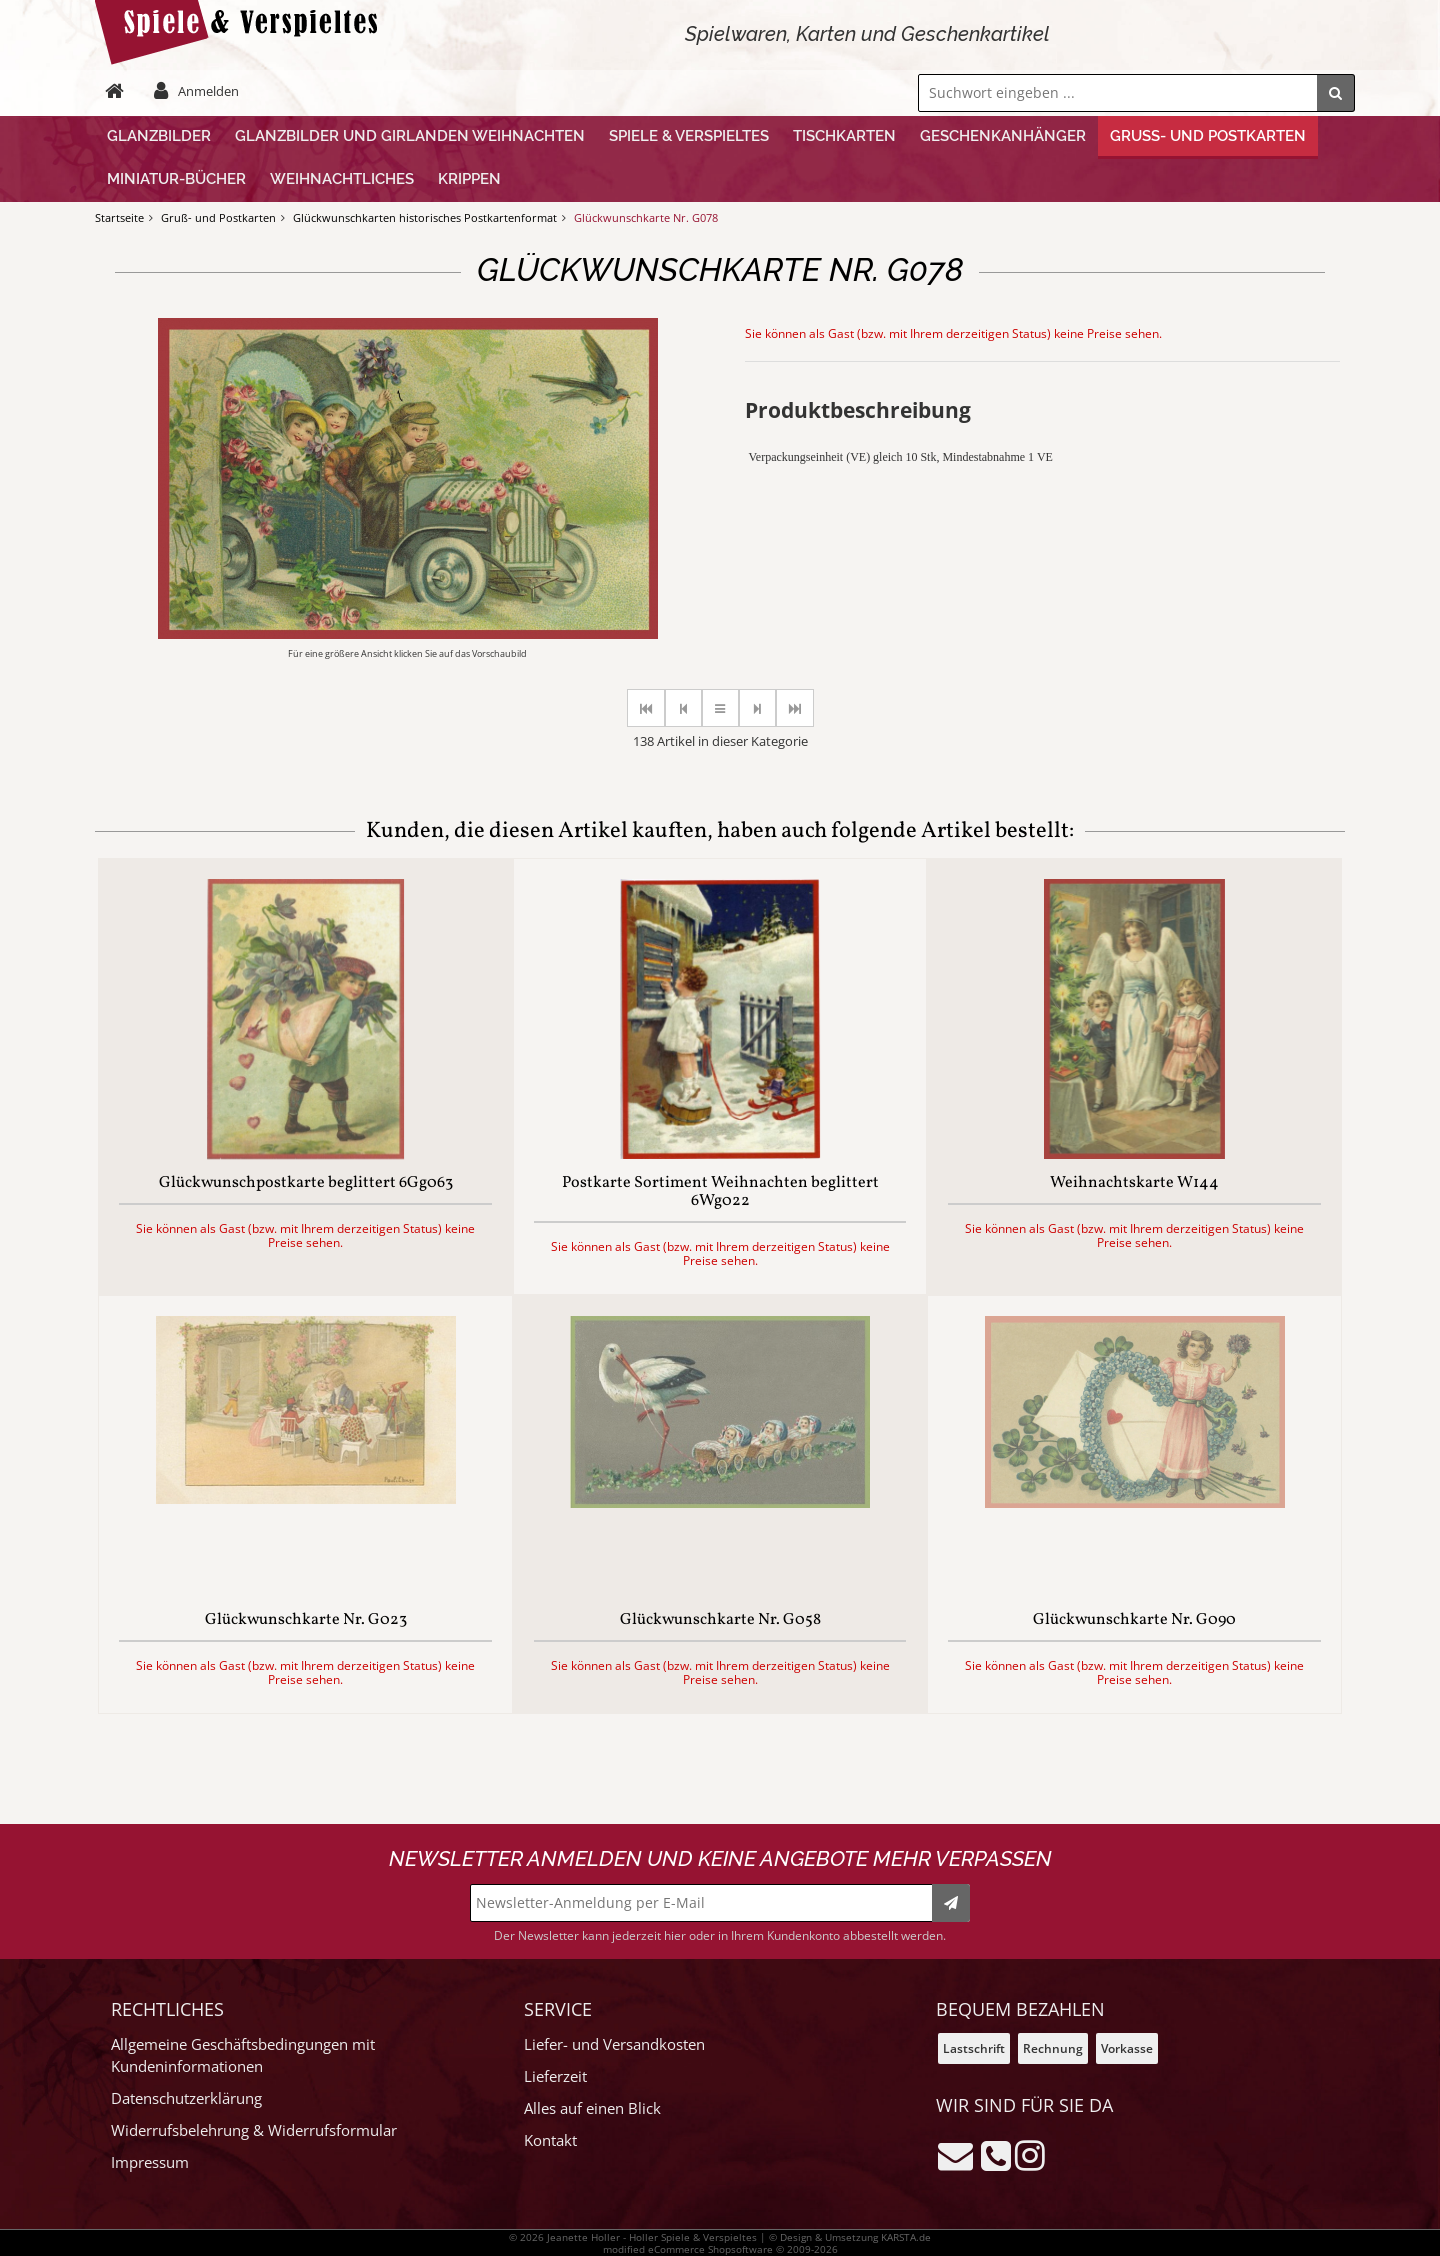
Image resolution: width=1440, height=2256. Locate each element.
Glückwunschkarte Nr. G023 (306, 1621)
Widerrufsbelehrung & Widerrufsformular (254, 2130)
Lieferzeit (555, 2076)
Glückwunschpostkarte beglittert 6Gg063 (306, 1184)
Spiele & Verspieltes (689, 136)
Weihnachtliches (342, 179)
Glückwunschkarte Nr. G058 (720, 1621)
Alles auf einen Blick (592, 2108)
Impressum (150, 2162)
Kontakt (550, 2140)
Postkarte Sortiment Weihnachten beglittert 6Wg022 (720, 1192)
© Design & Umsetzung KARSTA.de (850, 2237)
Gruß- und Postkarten (1208, 136)
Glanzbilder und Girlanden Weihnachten (410, 136)
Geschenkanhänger (1003, 136)
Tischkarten (844, 136)
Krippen (469, 179)
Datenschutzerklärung (186, 2098)
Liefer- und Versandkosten (614, 2044)
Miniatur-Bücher (176, 179)
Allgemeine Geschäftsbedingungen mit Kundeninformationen (243, 2055)
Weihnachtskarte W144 (1134, 1184)
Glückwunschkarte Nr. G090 (1134, 1621)
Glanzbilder (159, 136)
